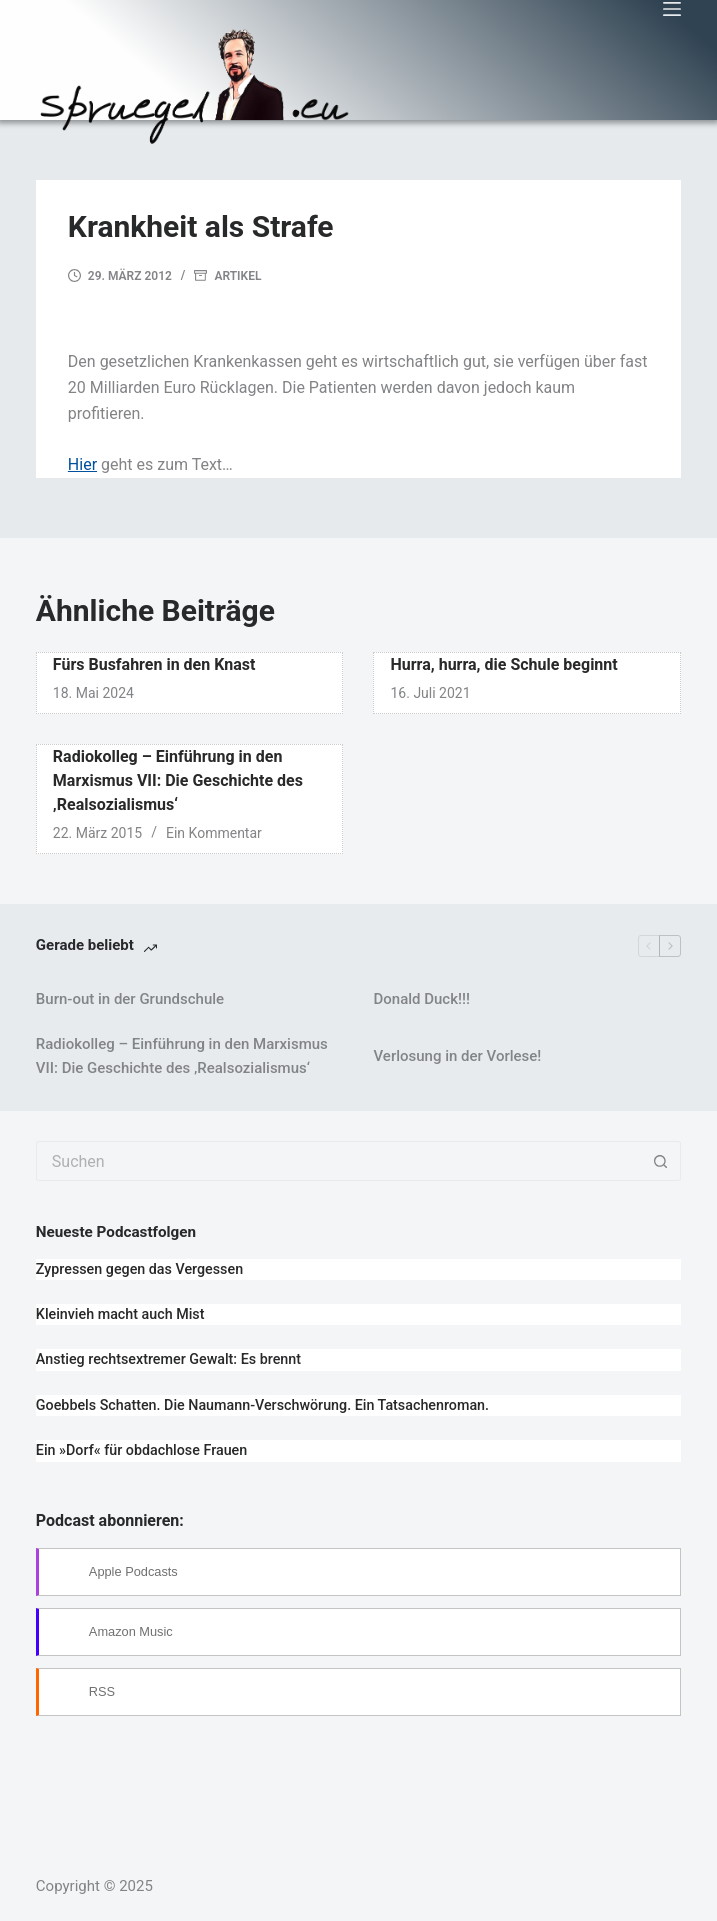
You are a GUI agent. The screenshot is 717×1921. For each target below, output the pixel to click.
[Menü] (672, 9)
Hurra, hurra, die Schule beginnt (503, 664)
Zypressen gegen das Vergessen (139, 1269)
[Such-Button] (661, 1161)
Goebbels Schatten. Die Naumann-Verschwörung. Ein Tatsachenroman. (262, 1405)
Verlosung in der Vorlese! (457, 1056)
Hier (82, 464)
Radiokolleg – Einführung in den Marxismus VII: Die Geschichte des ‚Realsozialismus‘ (178, 780)
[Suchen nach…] (338, 1161)
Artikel (237, 276)
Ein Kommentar (214, 833)
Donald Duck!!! (421, 999)
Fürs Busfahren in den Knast (154, 664)
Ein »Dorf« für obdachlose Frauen (141, 1450)
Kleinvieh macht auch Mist (120, 1314)
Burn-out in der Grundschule (130, 999)
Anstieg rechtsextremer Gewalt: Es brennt (168, 1359)
